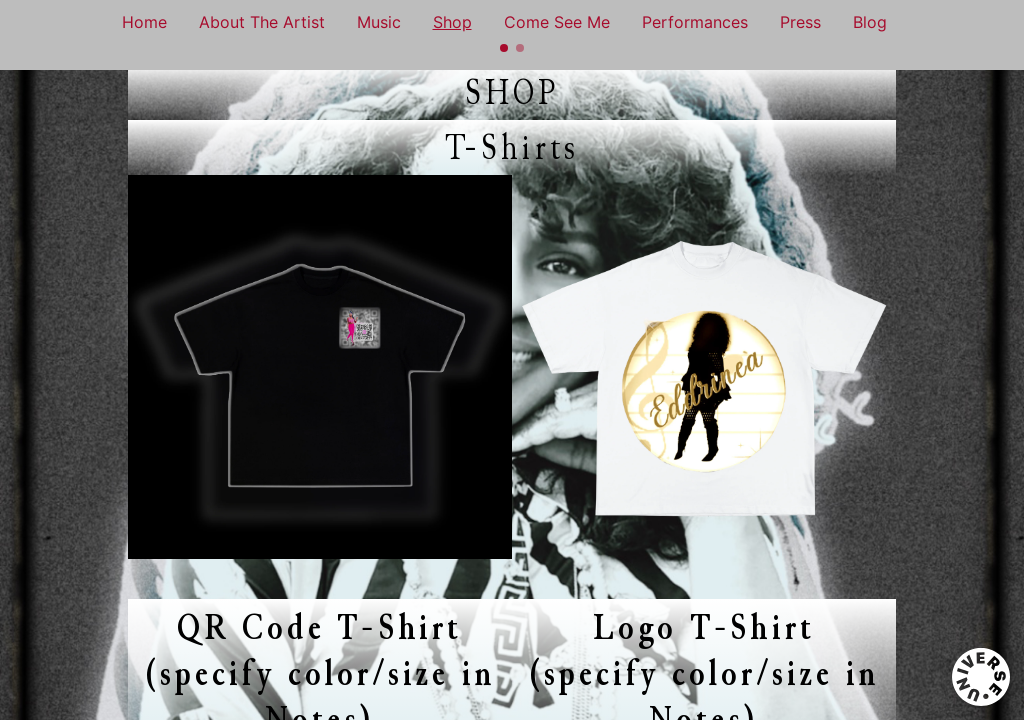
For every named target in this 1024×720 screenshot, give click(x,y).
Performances (695, 22)
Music (379, 22)
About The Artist (262, 22)
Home (144, 22)
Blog (870, 22)
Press (800, 22)
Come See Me (557, 22)
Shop (452, 22)
